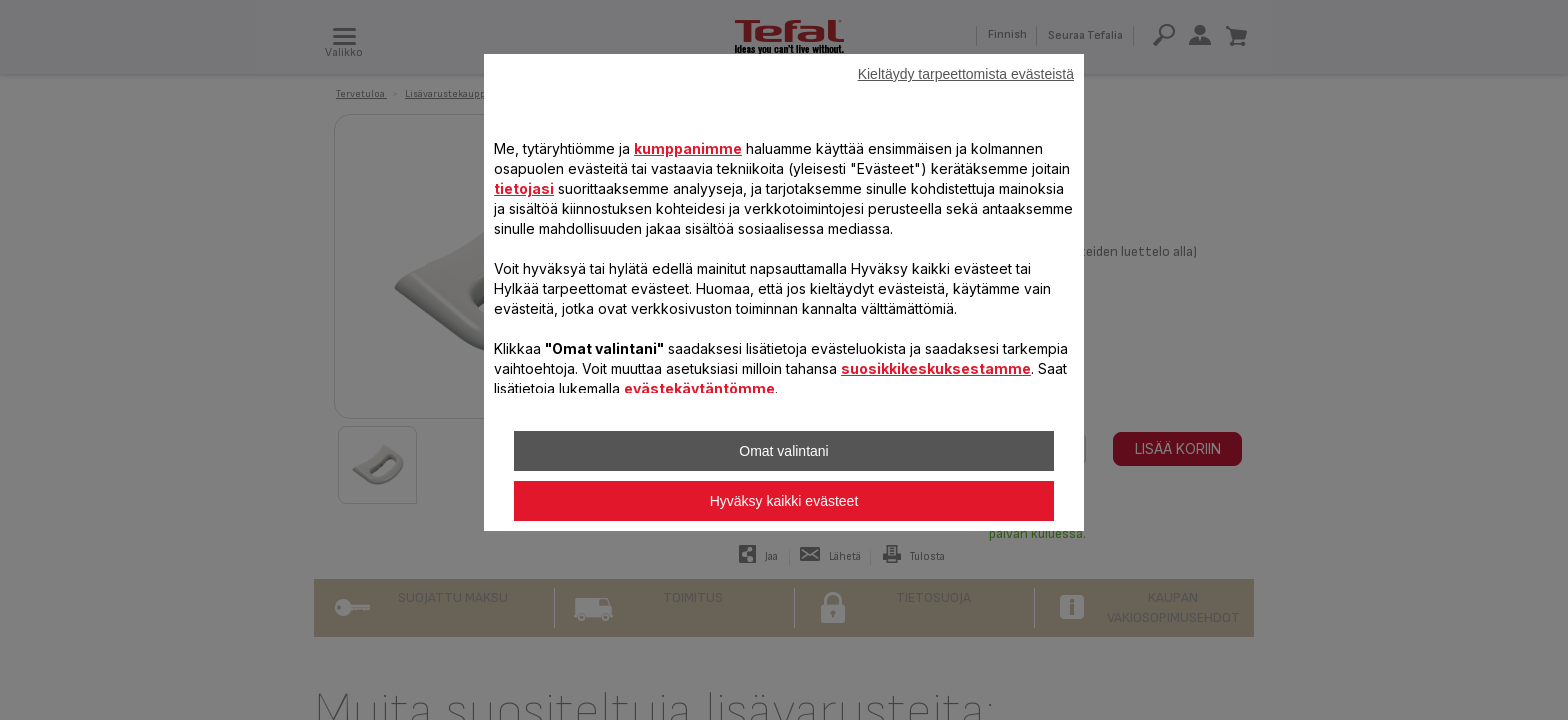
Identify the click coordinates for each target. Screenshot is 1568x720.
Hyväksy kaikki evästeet (784, 501)
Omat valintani (783, 451)
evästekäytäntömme (699, 388)
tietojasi (524, 188)
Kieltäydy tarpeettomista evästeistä (966, 74)
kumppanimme (688, 148)
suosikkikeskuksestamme (936, 368)
